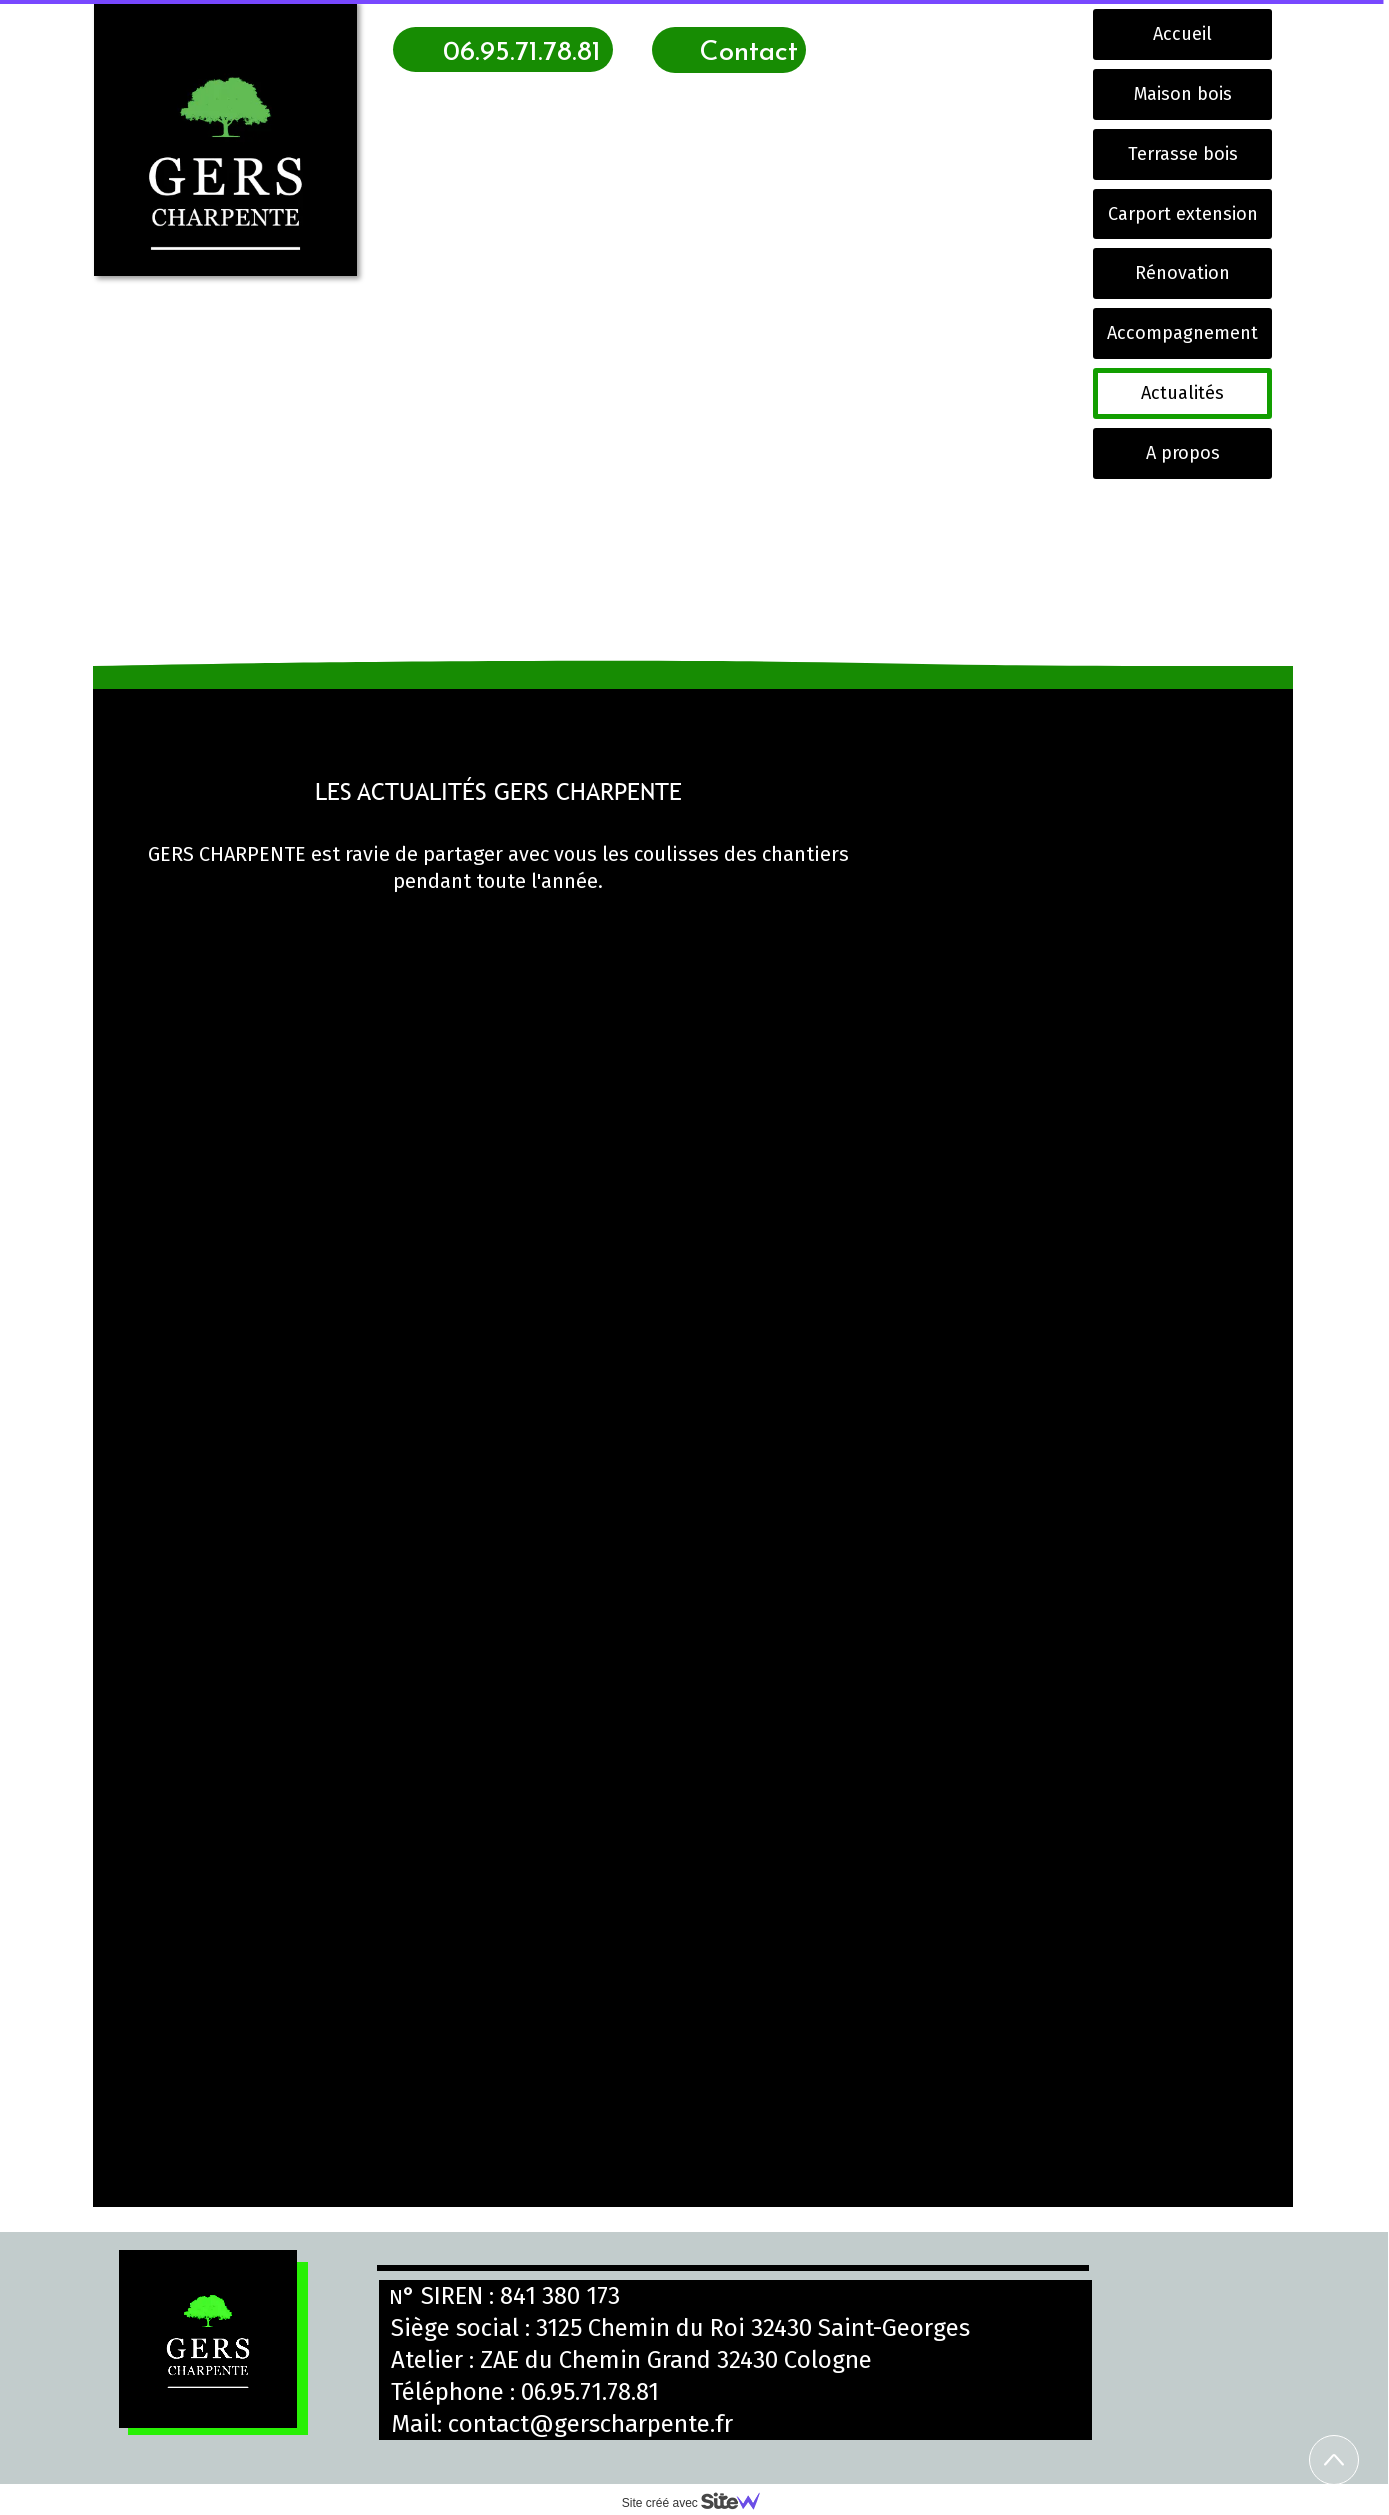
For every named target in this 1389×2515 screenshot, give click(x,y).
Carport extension (1183, 214)
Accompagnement (1182, 333)
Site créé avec (699, 2503)
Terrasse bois (1183, 154)
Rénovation (1182, 273)
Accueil (1182, 34)
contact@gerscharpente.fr (590, 2424)
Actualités (1182, 393)
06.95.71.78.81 (590, 2392)
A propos (1183, 453)
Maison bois (1183, 94)
